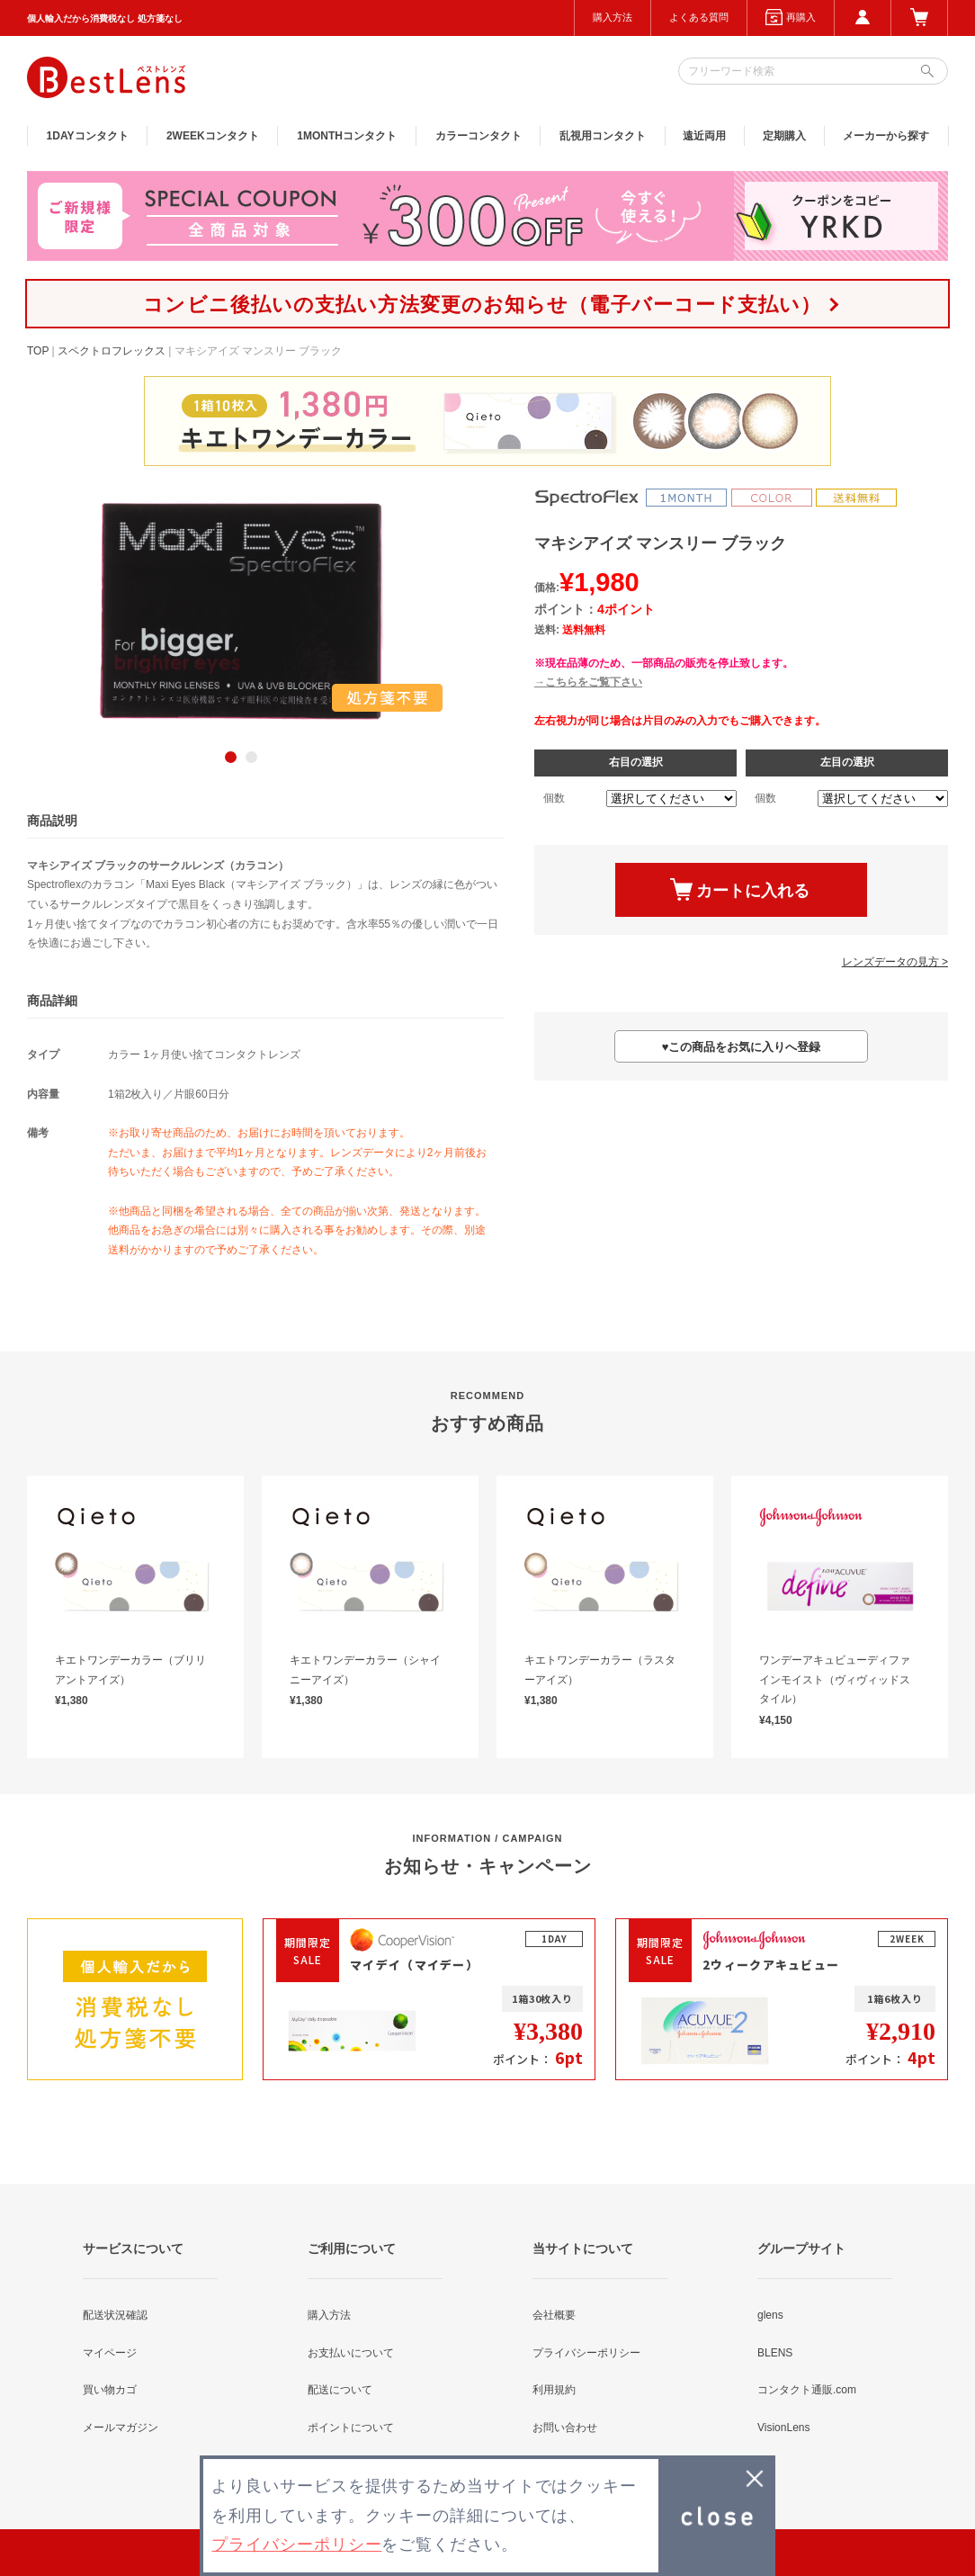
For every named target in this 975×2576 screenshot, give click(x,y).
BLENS (774, 2353)
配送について (340, 2389)
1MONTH (347, 136)
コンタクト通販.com (806, 2389)
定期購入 (784, 136)
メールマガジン (120, 2427)
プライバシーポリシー (586, 2353)
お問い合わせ (564, 2427)
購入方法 (612, 17)
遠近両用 (704, 136)
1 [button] (231, 757)
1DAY (88, 136)
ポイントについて (351, 2427)
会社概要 (554, 2315)
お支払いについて (351, 2353)
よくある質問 (699, 17)
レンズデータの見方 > (895, 962)
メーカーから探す (886, 136)
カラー (478, 136)
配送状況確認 (115, 2315)
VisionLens (783, 2427)
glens (770, 2315)
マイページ (110, 2353)
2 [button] (251, 757)
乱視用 (602, 136)
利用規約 (554, 2389)
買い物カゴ (110, 2389)
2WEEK (212, 136)
